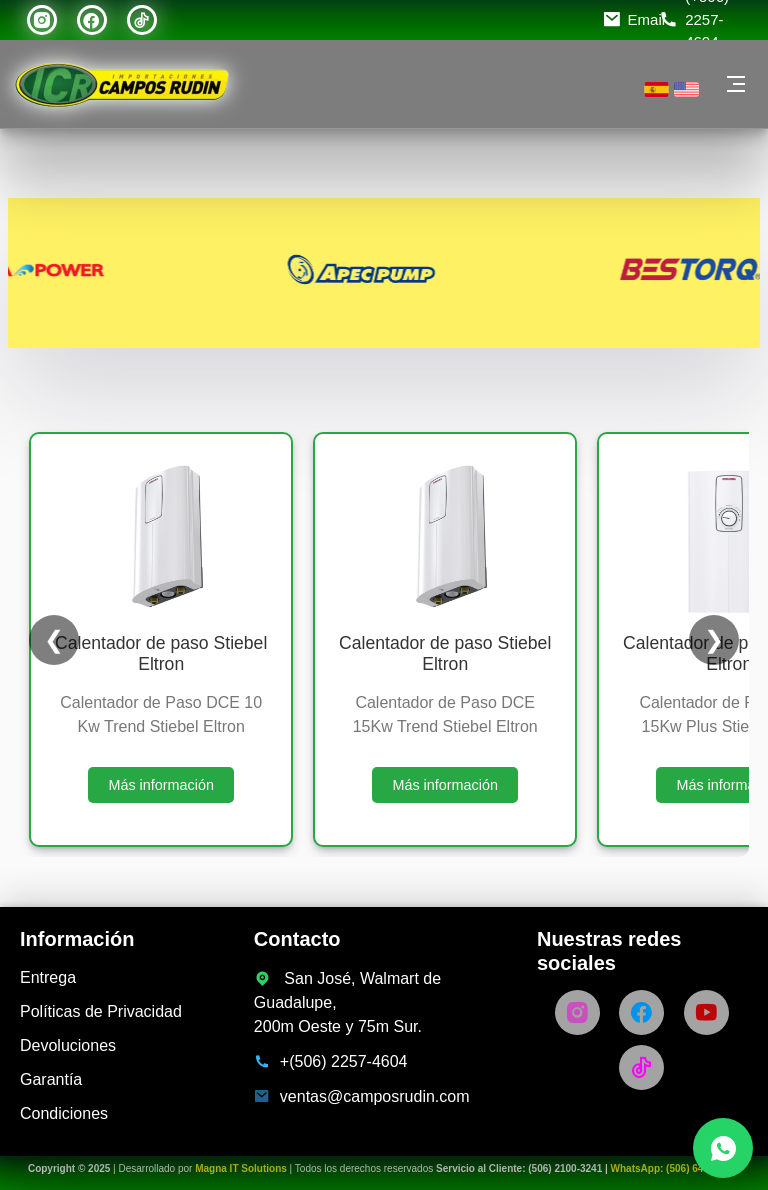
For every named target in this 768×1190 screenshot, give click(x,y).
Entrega (48, 977)
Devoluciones (68, 1045)
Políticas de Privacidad (101, 1011)
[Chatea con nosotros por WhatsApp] (723, 1148)
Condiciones (64, 1113)
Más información (161, 785)
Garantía (51, 1079)
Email (647, 19)
